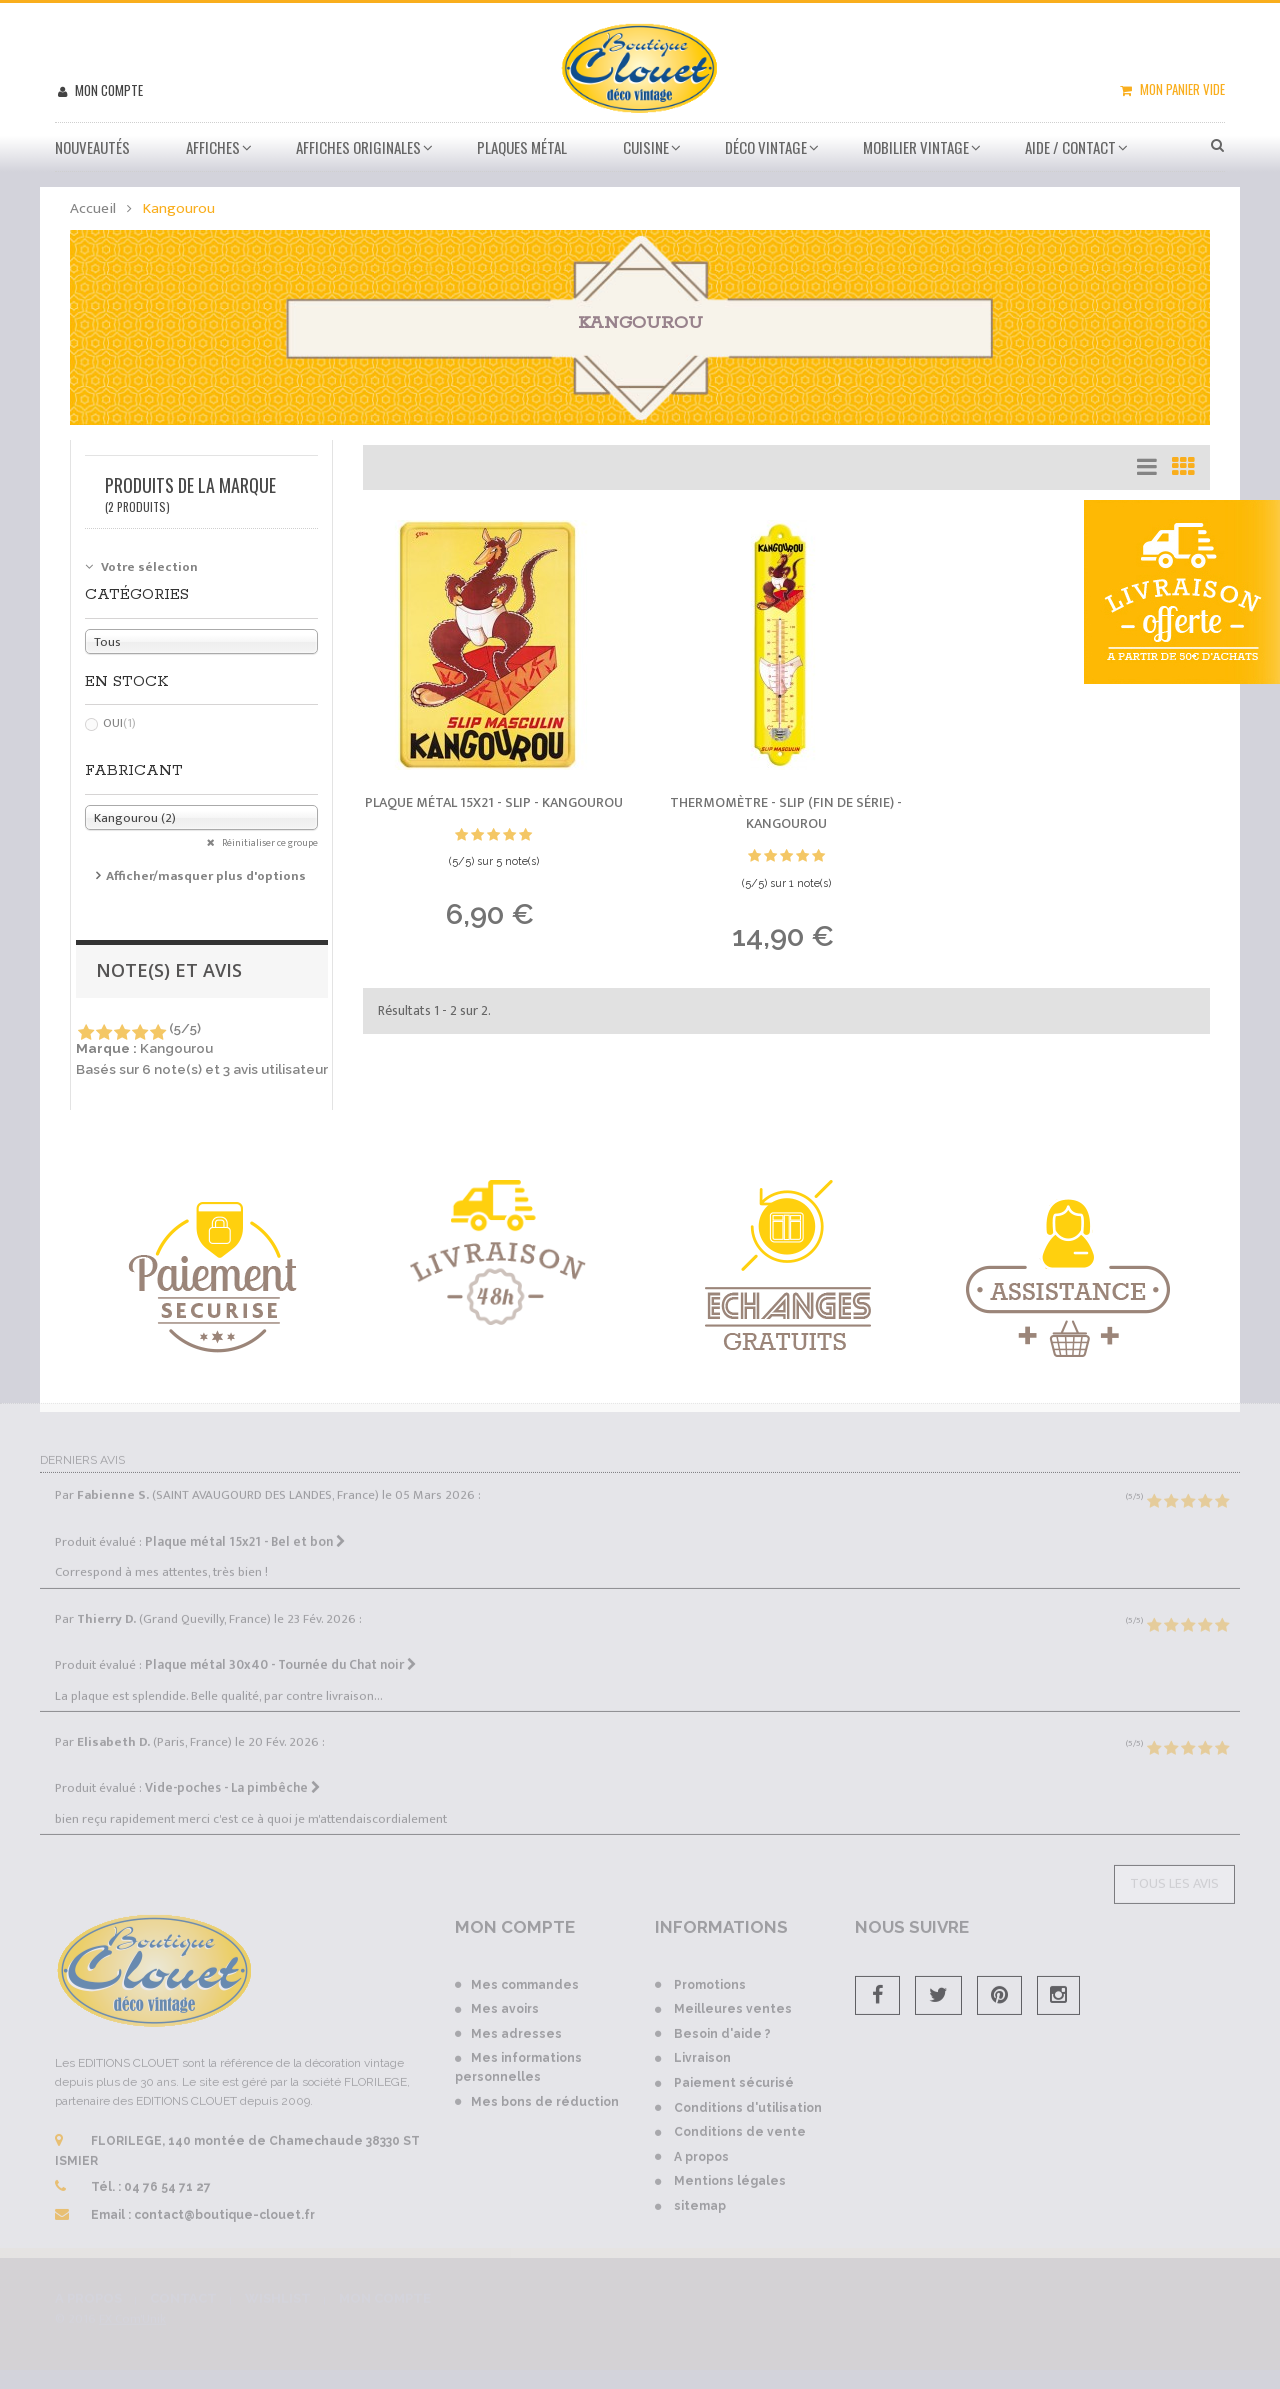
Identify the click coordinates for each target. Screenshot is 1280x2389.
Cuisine (646, 147)
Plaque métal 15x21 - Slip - (494, 802)
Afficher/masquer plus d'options (206, 876)
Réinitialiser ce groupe (269, 843)
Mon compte (107, 90)
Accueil (93, 208)
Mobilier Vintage (916, 147)
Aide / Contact (1070, 147)
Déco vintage (766, 147)
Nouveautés (92, 147)
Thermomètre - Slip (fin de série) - (786, 813)
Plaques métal (522, 147)
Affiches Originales (358, 147)
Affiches (213, 147)
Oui (119, 723)
